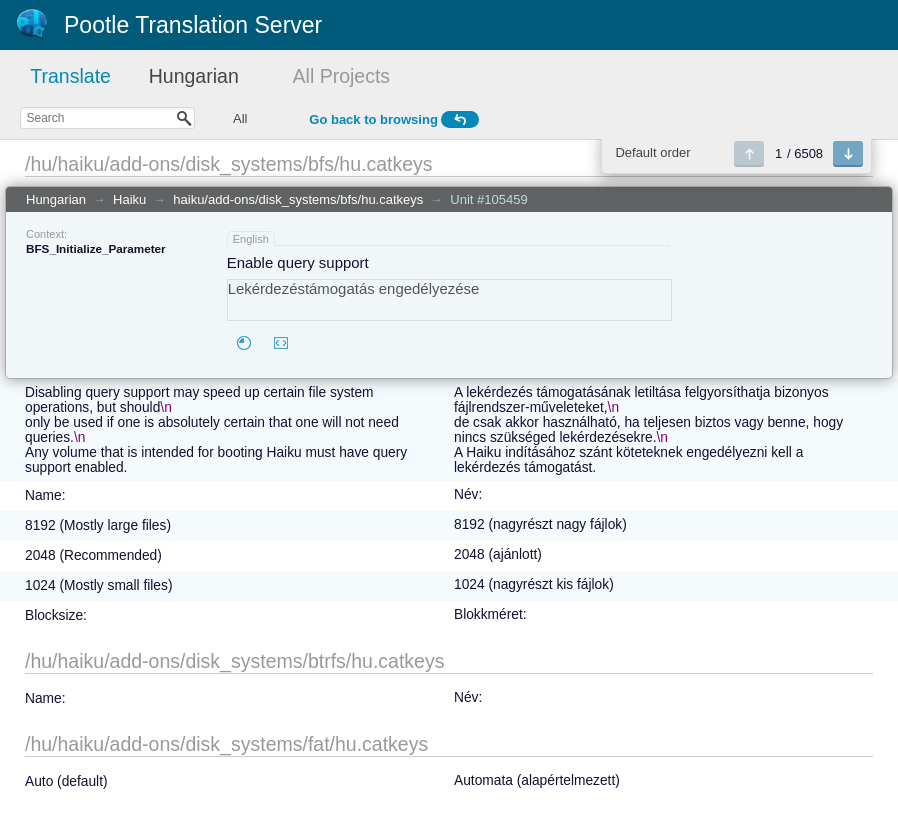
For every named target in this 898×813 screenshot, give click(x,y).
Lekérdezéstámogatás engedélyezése (449, 300)
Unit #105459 (488, 199)
